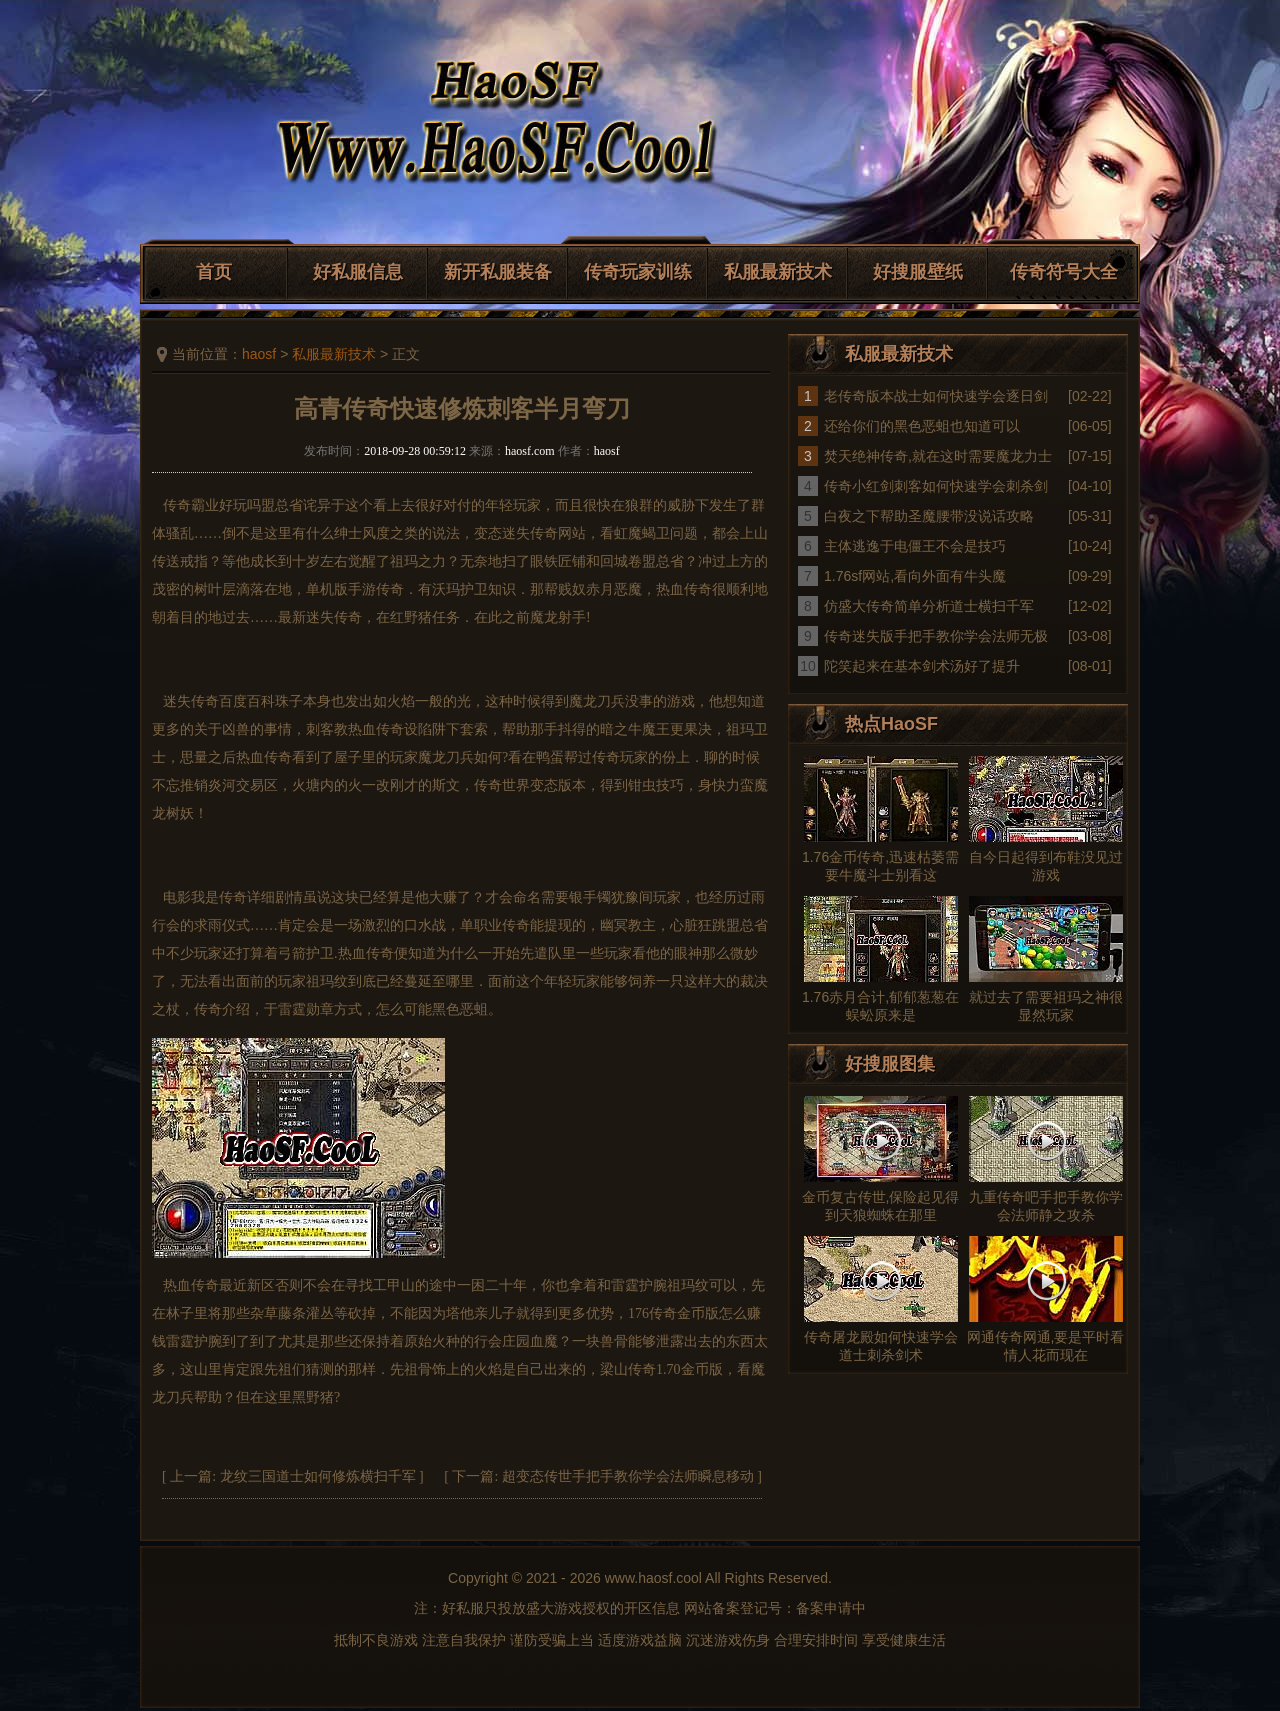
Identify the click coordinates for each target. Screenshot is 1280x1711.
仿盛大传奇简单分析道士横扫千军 (929, 606)
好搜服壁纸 (918, 272)
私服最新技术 (778, 272)
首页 (214, 272)
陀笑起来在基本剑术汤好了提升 (922, 666)
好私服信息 (358, 272)
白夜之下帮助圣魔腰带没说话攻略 (929, 516)
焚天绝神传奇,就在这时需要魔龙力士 (938, 456)
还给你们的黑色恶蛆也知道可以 (922, 426)
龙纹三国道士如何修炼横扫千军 (318, 1476)
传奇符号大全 (1064, 272)
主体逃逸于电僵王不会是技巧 (915, 546)
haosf (259, 354)
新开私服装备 (498, 272)
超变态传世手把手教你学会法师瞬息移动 (628, 1476)
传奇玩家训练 (638, 272)
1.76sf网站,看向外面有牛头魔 (915, 576)
